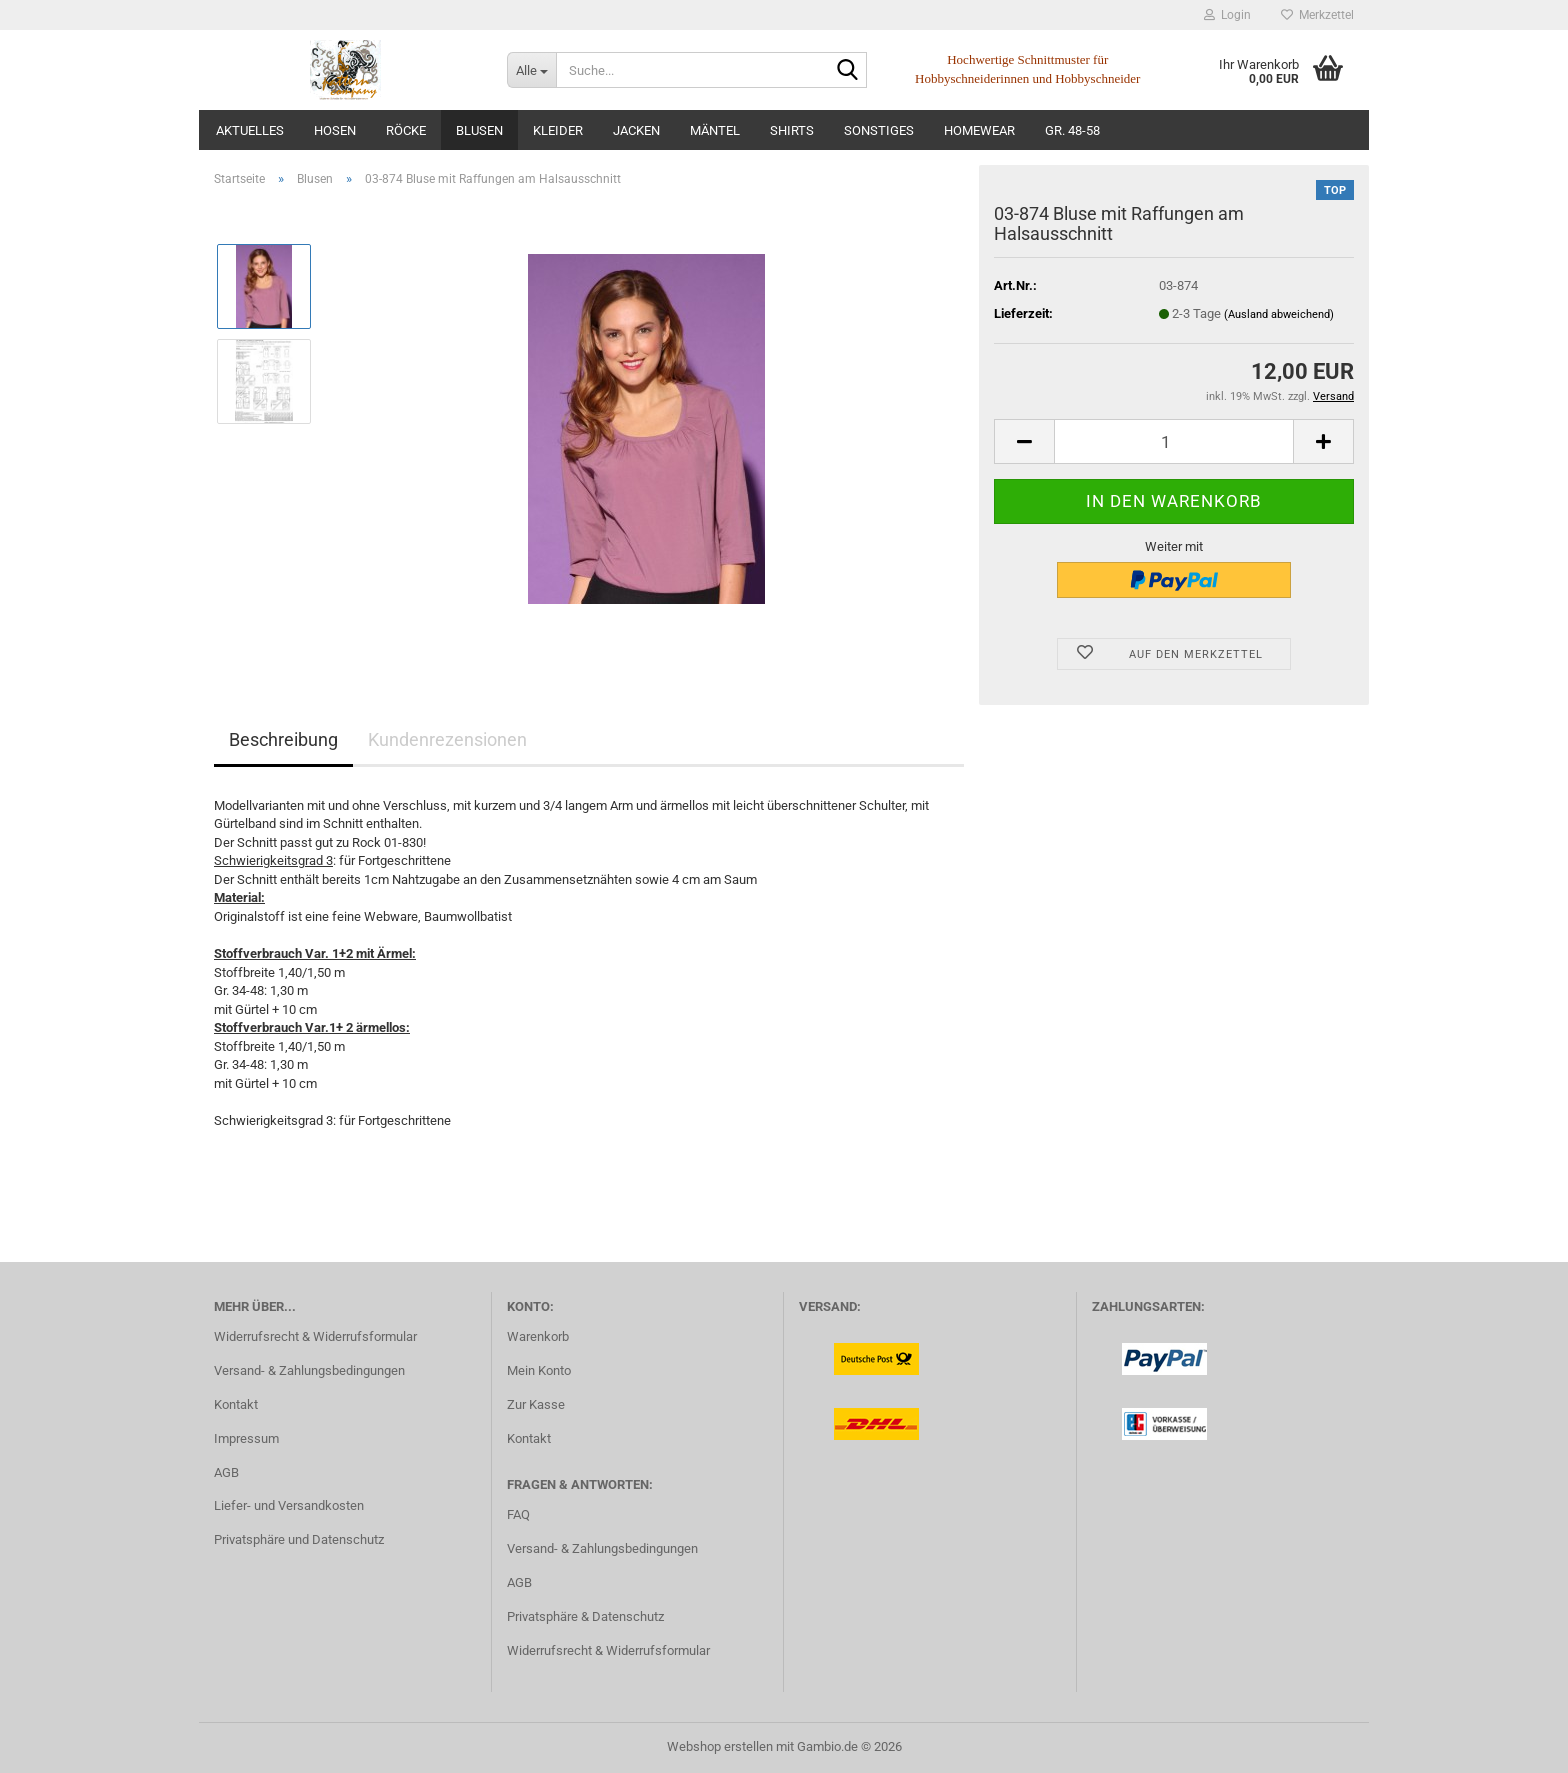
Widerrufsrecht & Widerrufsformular (315, 1336)
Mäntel (715, 130)
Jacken (636, 130)
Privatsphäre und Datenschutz (299, 1539)
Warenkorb (538, 1336)
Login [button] (1227, 15)
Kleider (558, 130)
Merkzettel (1317, 15)
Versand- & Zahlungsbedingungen (309, 1370)
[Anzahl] (1174, 441)
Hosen (335, 130)
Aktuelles (250, 130)
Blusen (479, 130)
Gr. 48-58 (1072, 130)
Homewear (979, 130)
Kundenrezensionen (447, 739)
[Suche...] (531, 70)
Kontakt (236, 1404)
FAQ (518, 1514)
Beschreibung (283, 739)
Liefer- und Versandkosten (289, 1505)
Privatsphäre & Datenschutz (585, 1616)
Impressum (246, 1438)
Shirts (792, 130)
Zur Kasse (536, 1404)
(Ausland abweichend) (1279, 314)
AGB (226, 1472)
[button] (1024, 441)
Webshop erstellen (720, 1746)
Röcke (406, 130)
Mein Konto (539, 1370)
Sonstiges (879, 130)
